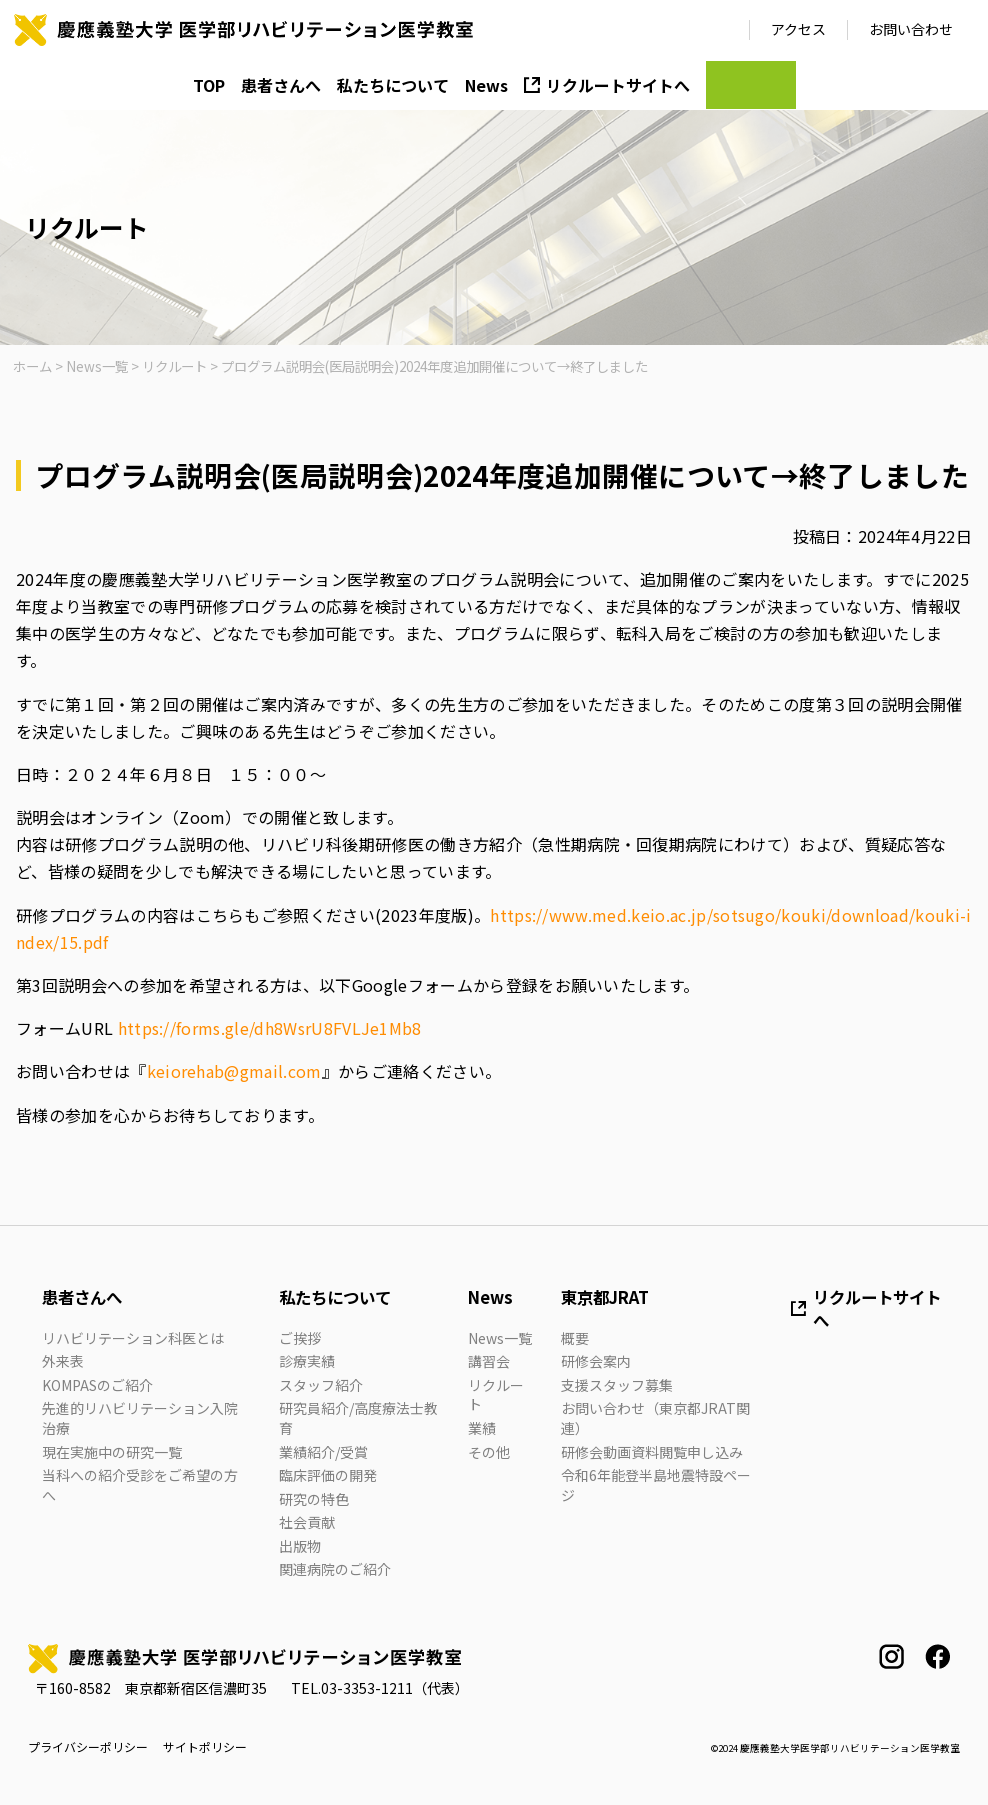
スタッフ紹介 (321, 1385)
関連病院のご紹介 (335, 1569)
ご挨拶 (300, 1338)
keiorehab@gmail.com (234, 1071)
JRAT (751, 85)
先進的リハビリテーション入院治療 (140, 1418)
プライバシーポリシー (88, 1747)
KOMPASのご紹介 (97, 1385)
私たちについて (393, 85)
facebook (937, 1656)
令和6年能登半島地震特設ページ (656, 1485)
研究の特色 (314, 1499)
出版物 (300, 1546)
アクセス (798, 29)
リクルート (496, 1395)
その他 (489, 1452)
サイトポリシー (205, 1747)
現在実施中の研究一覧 (112, 1452)
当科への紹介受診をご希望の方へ (140, 1485)
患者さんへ (281, 85)
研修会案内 (596, 1361)
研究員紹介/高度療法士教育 (358, 1418)
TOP (209, 85)
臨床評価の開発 (328, 1475)
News (486, 85)
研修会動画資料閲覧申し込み (652, 1452)
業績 (482, 1428)
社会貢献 (307, 1522)
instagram (891, 1656)
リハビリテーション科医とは (133, 1338)
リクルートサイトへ (618, 85)
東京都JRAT (605, 1297)
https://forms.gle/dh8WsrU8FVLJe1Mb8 (270, 1028)
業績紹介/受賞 (323, 1452)
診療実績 (307, 1361)
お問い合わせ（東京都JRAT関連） (655, 1418)
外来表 (63, 1361)
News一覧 (500, 1338)
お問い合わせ (911, 29)
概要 (575, 1338)
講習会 (489, 1361)
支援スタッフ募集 (617, 1385)
